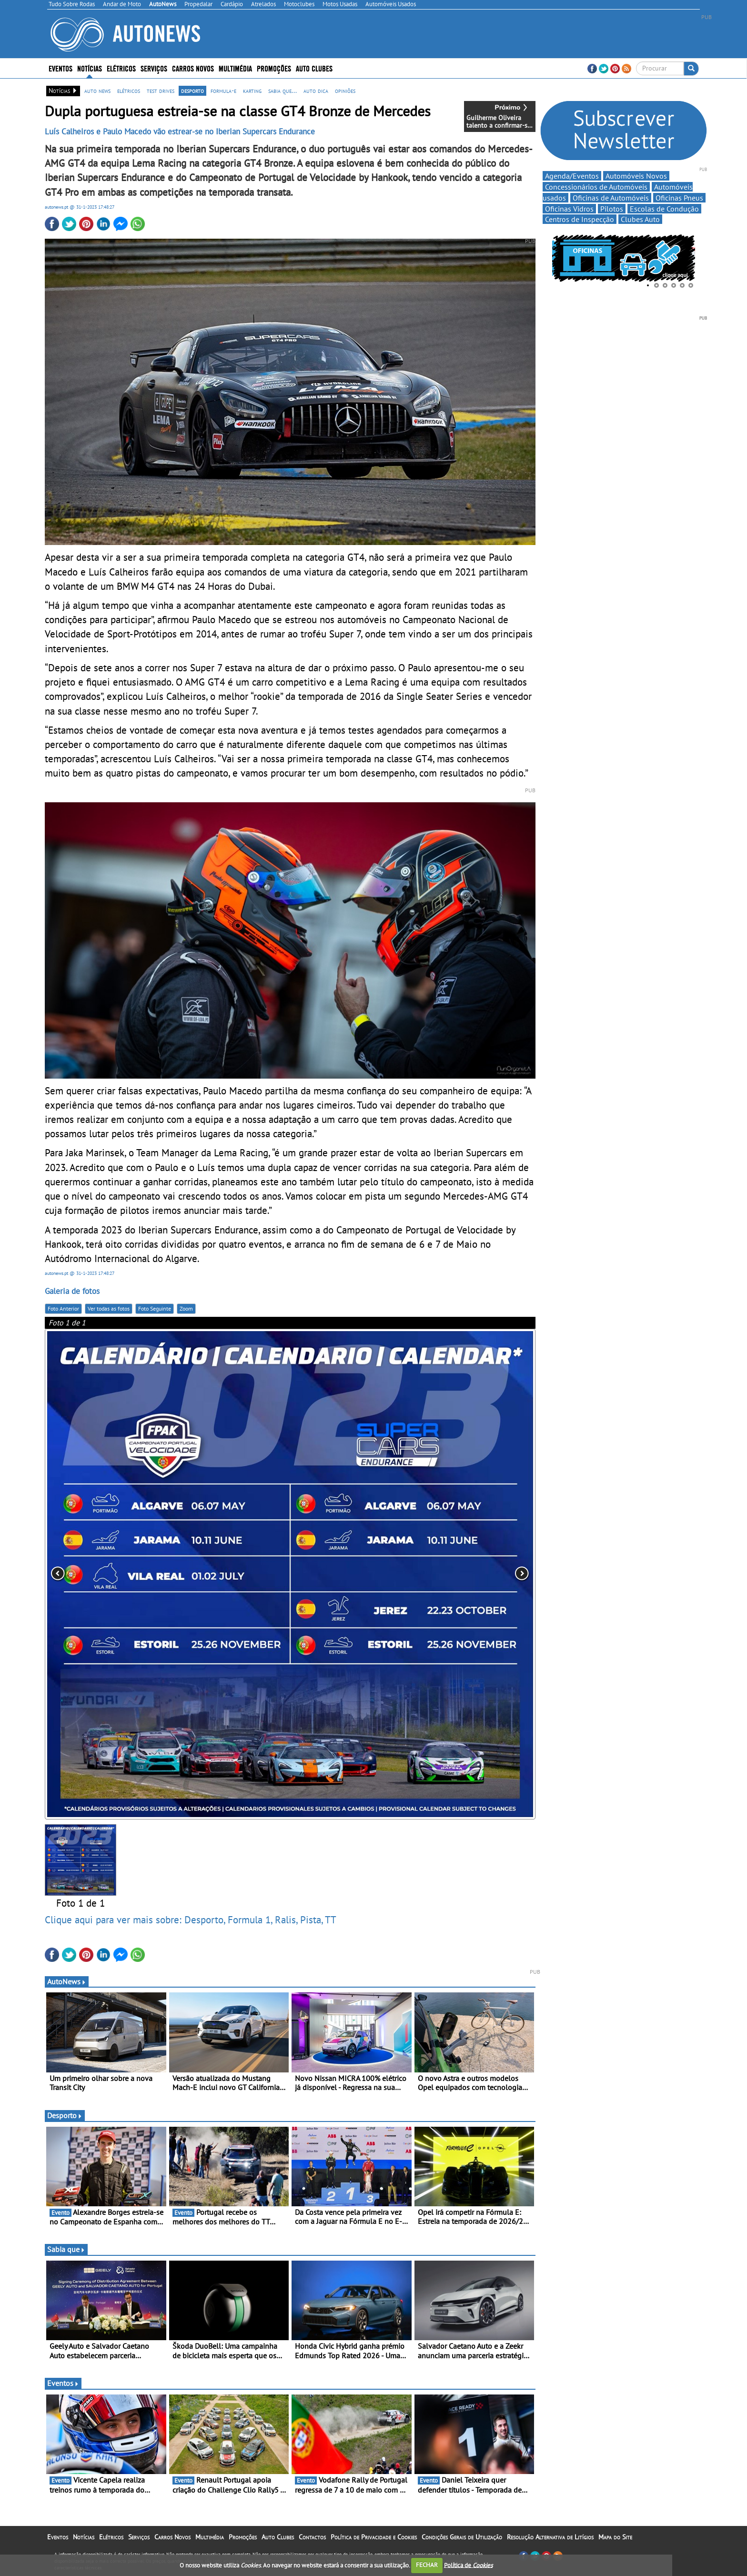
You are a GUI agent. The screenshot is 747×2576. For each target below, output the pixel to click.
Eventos (60, 68)
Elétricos (121, 68)
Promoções (274, 68)
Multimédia (235, 68)
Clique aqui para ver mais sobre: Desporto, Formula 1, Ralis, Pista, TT (190, 1919)
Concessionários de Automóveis (596, 187)
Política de (468, 2565)
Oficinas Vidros (569, 208)
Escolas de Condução (664, 208)
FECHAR (427, 2565)
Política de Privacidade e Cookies (374, 2537)
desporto (192, 90)
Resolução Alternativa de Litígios (550, 2537)
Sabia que (66, 2249)
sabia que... (282, 90)
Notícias (89, 68)
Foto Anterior (63, 1308)
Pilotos (611, 208)
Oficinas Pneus (679, 197)
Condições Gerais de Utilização (462, 2537)
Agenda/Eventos (572, 176)
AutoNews (66, 1981)
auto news (97, 90)
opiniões (345, 90)
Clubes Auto (640, 219)
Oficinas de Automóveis (611, 197)
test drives (160, 90)
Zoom (186, 1308)
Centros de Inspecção (579, 219)
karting (252, 90)
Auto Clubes (314, 68)
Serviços (154, 68)
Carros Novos (193, 68)
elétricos (128, 90)
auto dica (315, 90)
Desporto (64, 2115)
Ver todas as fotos (109, 1308)
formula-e (223, 90)
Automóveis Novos (636, 176)
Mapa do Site (615, 2537)
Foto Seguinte (154, 1308)
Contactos (312, 2537)
